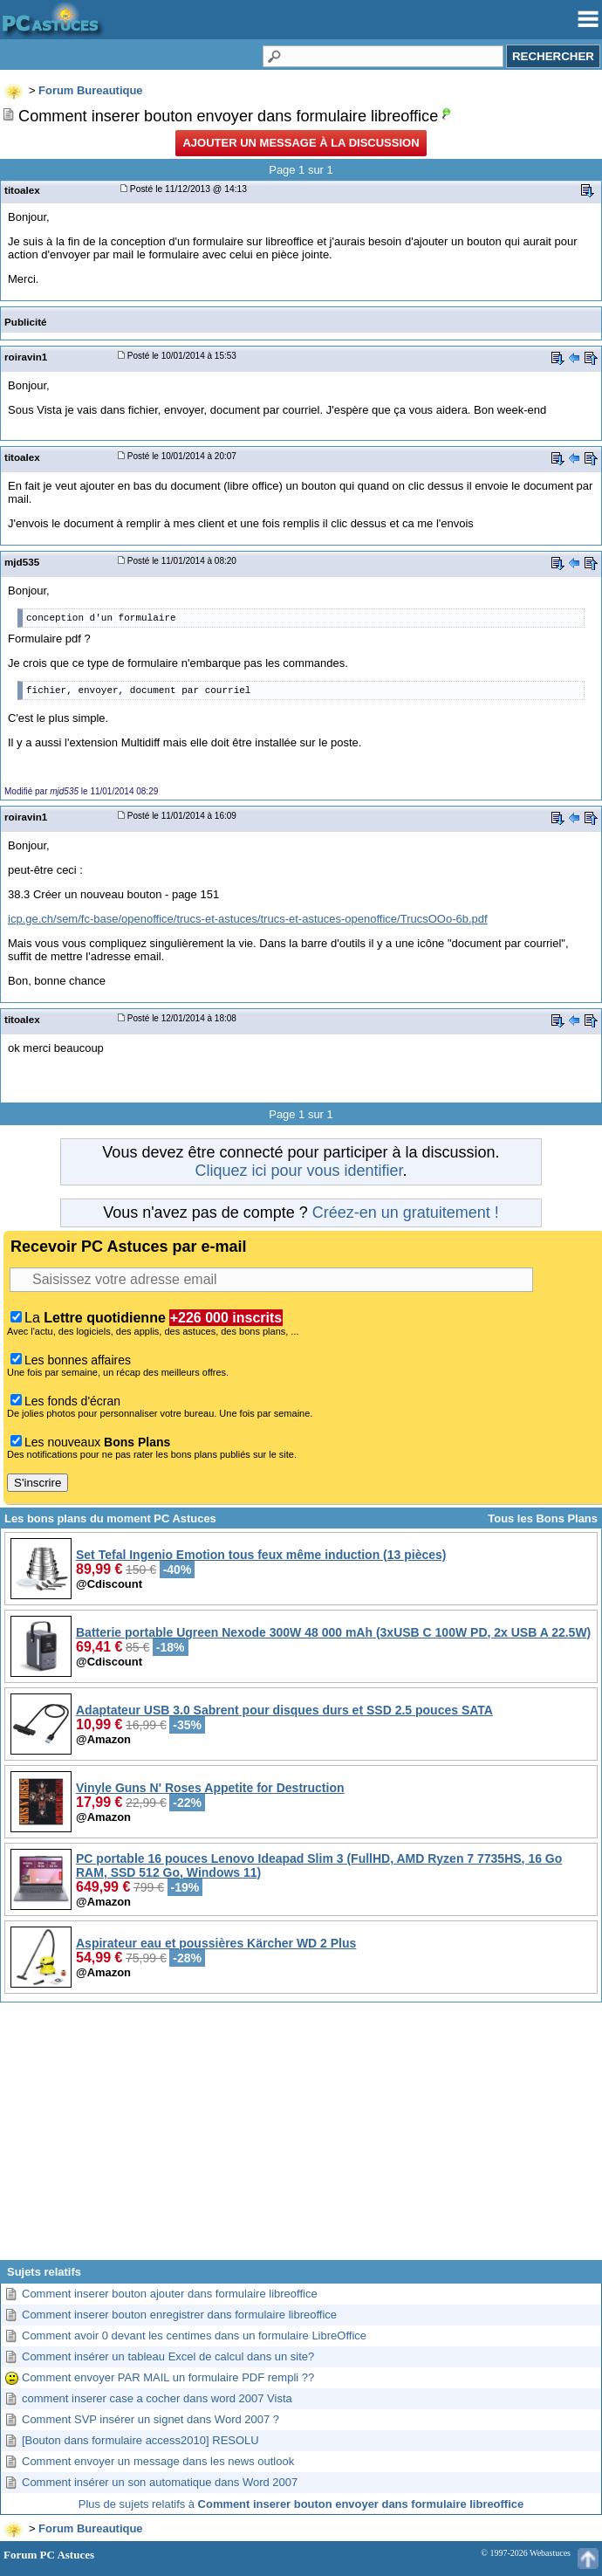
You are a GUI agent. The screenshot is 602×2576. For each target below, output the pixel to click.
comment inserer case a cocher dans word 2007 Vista (157, 2398)
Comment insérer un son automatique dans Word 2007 (160, 2482)
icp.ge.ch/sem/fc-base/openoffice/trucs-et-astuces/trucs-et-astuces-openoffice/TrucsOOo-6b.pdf (248, 918)
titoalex (22, 190)
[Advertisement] (301, 2138)
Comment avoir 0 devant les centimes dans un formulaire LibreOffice (194, 2335)
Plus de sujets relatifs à (301, 2504)
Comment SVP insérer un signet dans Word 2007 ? (150, 2419)
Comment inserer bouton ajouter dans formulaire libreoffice (170, 2293)
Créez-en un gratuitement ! (405, 1212)
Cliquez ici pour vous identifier (298, 1170)
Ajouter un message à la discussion (300, 142)
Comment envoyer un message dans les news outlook (158, 2461)
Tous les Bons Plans (543, 1518)
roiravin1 (25, 356)
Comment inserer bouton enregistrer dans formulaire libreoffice (179, 2314)
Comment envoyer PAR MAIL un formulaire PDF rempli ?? (168, 2377)
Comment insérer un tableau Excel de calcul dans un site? (168, 2356)
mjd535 (21, 561)
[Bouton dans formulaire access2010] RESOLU (140, 2440)
